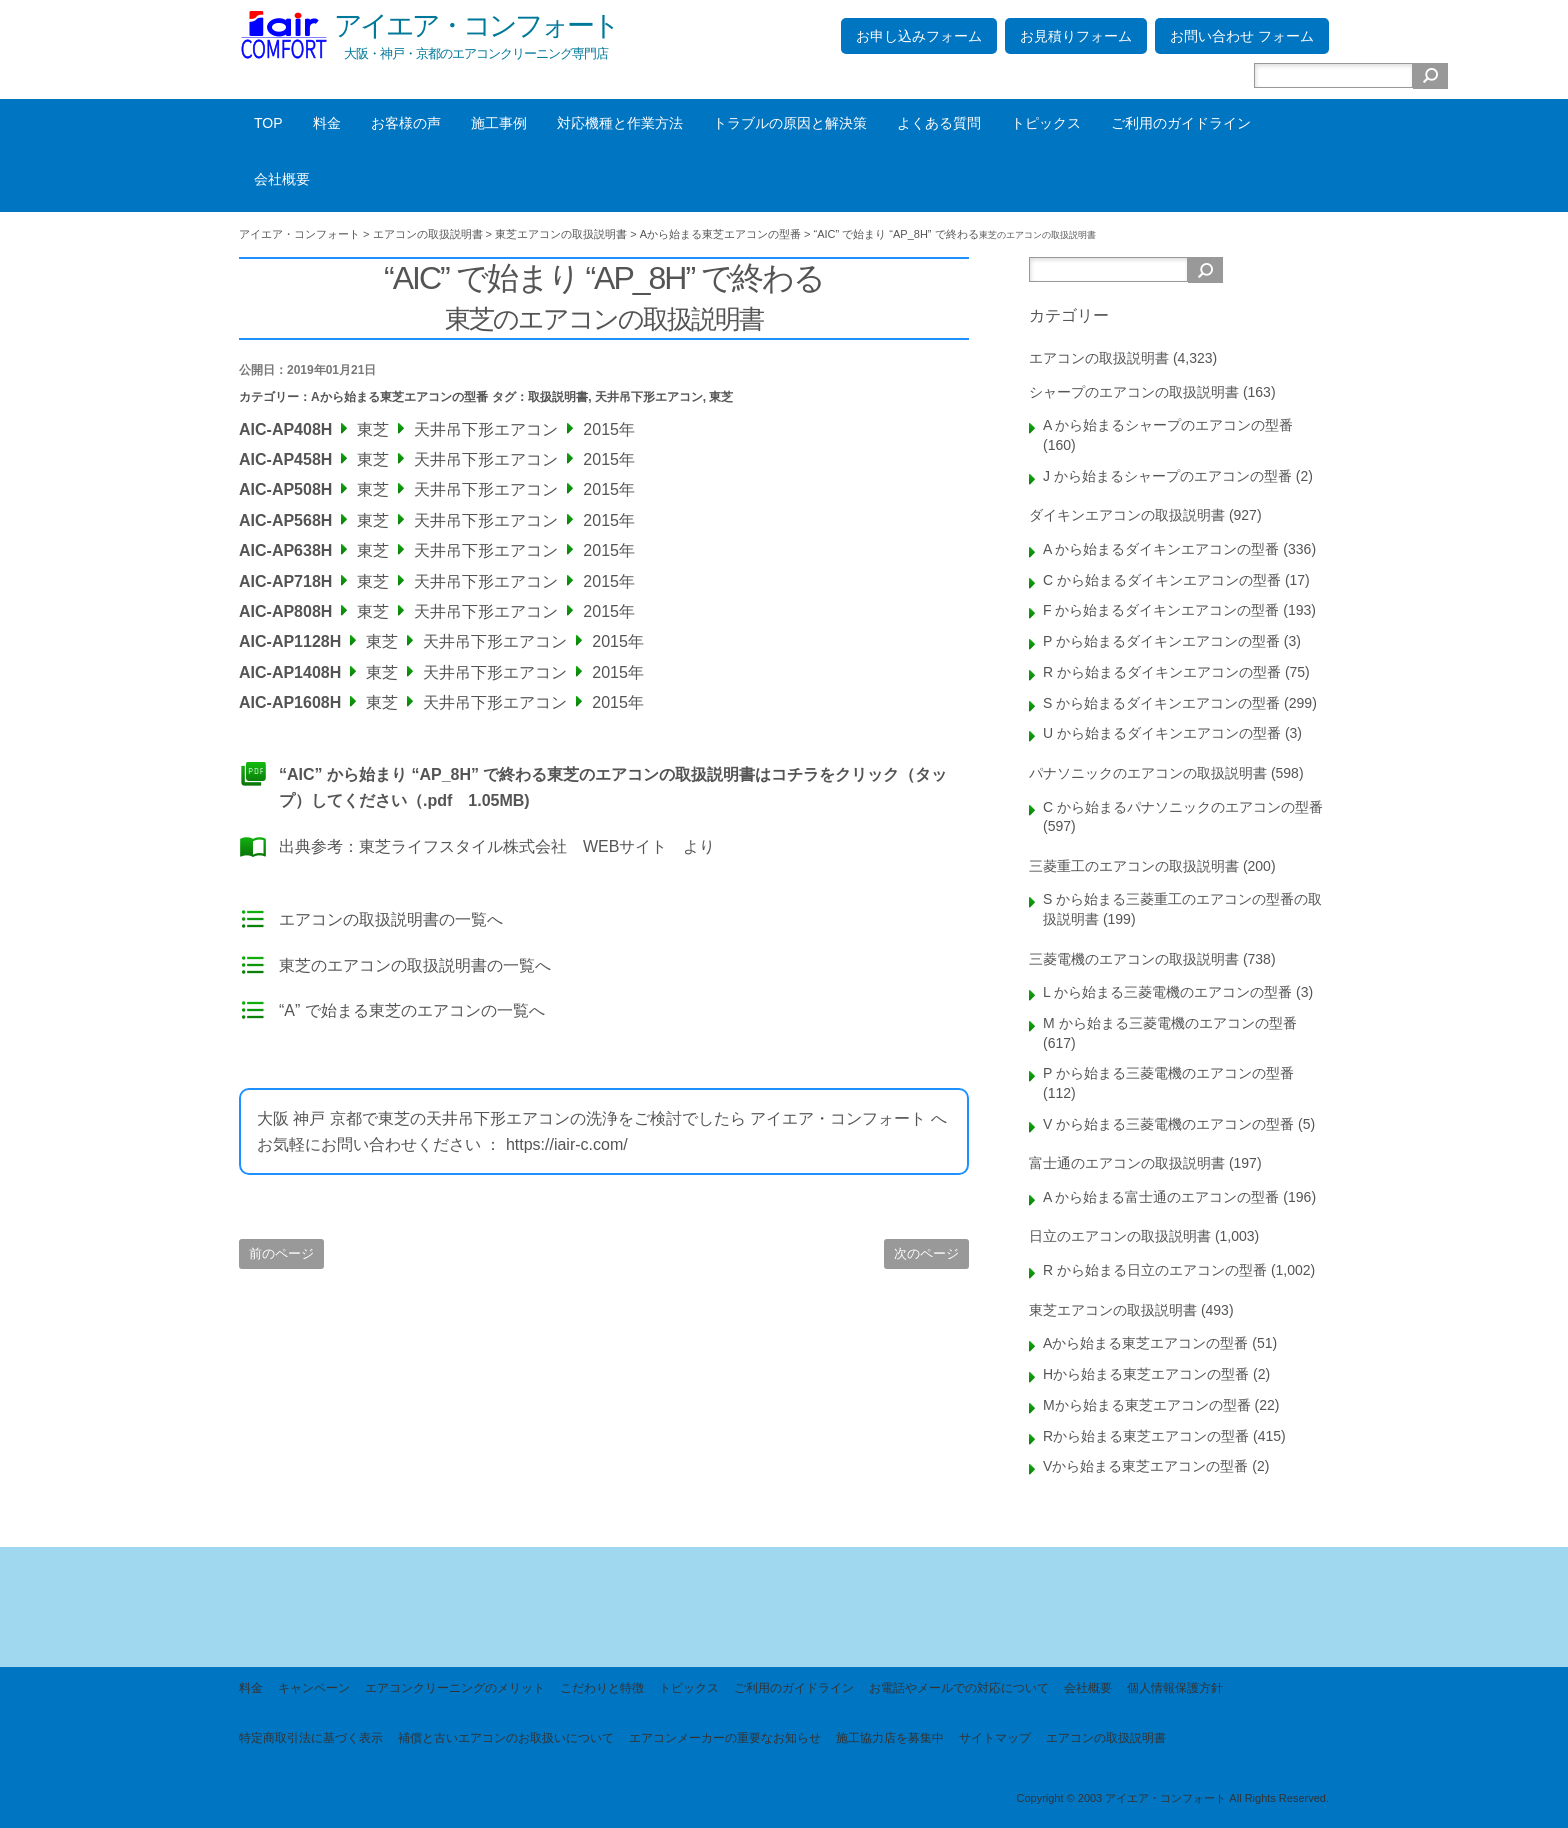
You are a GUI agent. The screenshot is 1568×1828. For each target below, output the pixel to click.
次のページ (926, 1253)
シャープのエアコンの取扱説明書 (1134, 392)
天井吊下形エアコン (649, 397)
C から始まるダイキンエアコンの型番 (1162, 580)
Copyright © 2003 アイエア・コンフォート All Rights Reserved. (1172, 1798)
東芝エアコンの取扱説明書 (1113, 1310)
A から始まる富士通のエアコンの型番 (1161, 1197)
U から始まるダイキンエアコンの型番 (1162, 733)
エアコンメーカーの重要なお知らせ (725, 1738)
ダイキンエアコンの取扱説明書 (1127, 515)
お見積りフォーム (1076, 36)
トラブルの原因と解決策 (790, 123)
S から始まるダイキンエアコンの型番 (1161, 703)
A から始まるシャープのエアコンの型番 (1168, 425)
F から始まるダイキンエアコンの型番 (1161, 610)
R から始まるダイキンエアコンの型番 (1162, 672)
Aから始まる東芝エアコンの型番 (399, 397)
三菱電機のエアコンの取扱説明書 (1134, 959)
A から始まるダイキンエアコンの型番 (1161, 549)
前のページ (281, 1253)
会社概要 (282, 179)
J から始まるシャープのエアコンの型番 (1167, 476)
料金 (327, 123)
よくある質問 (939, 123)
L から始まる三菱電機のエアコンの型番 (1167, 992)
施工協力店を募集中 (890, 1738)
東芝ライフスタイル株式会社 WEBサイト (513, 846)
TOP (268, 123)
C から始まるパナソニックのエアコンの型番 (1183, 807)
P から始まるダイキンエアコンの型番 (1161, 641)
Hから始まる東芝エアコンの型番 (1146, 1374)
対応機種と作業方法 (620, 123)
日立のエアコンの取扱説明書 (1120, 1236)
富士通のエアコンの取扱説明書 (1127, 1163)
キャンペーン (314, 1688)
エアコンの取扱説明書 (1099, 358)
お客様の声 (406, 123)
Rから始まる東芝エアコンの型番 (1146, 1436)
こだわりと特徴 (602, 1688)
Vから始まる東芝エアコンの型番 (1145, 1466)
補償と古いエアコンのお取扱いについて (506, 1738)
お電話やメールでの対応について (959, 1688)
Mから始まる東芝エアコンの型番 (1147, 1405)
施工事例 (499, 123)
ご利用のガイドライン (1181, 123)
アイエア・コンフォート (476, 25)
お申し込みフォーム (919, 36)
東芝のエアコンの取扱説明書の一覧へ (415, 965)
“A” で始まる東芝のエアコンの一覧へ (412, 1010)
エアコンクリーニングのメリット (455, 1688)
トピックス (1046, 123)
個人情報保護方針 (1175, 1688)
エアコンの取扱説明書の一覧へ (391, 919)
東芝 (721, 397)
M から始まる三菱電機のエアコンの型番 (1170, 1023)
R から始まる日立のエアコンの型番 (1155, 1270)
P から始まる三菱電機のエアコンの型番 (1168, 1073)
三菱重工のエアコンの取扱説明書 (1134, 866)
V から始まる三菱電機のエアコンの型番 (1168, 1124)
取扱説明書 (558, 397)
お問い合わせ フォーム (1242, 36)
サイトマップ (995, 1738)
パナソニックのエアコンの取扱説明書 (1148, 773)
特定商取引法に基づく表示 (311, 1738)
